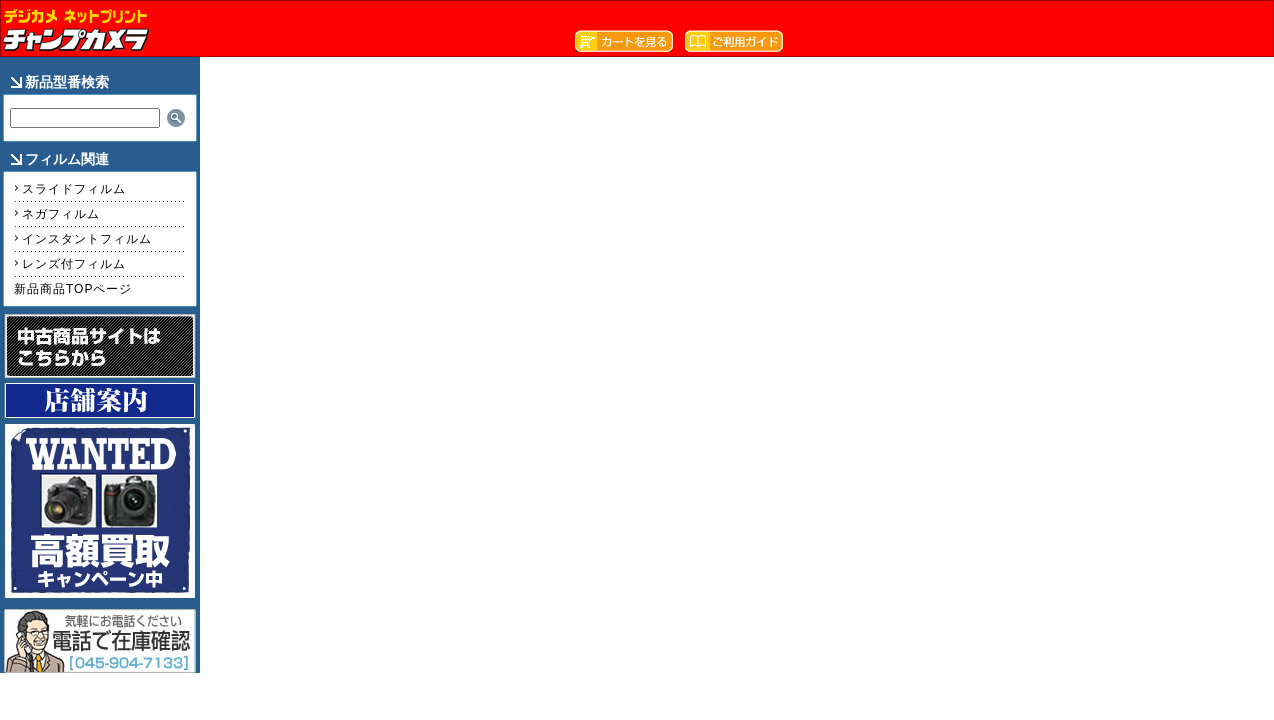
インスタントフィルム (87, 239)
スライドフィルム (74, 189)
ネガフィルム (61, 214)
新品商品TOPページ (73, 289)
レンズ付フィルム (74, 264)
